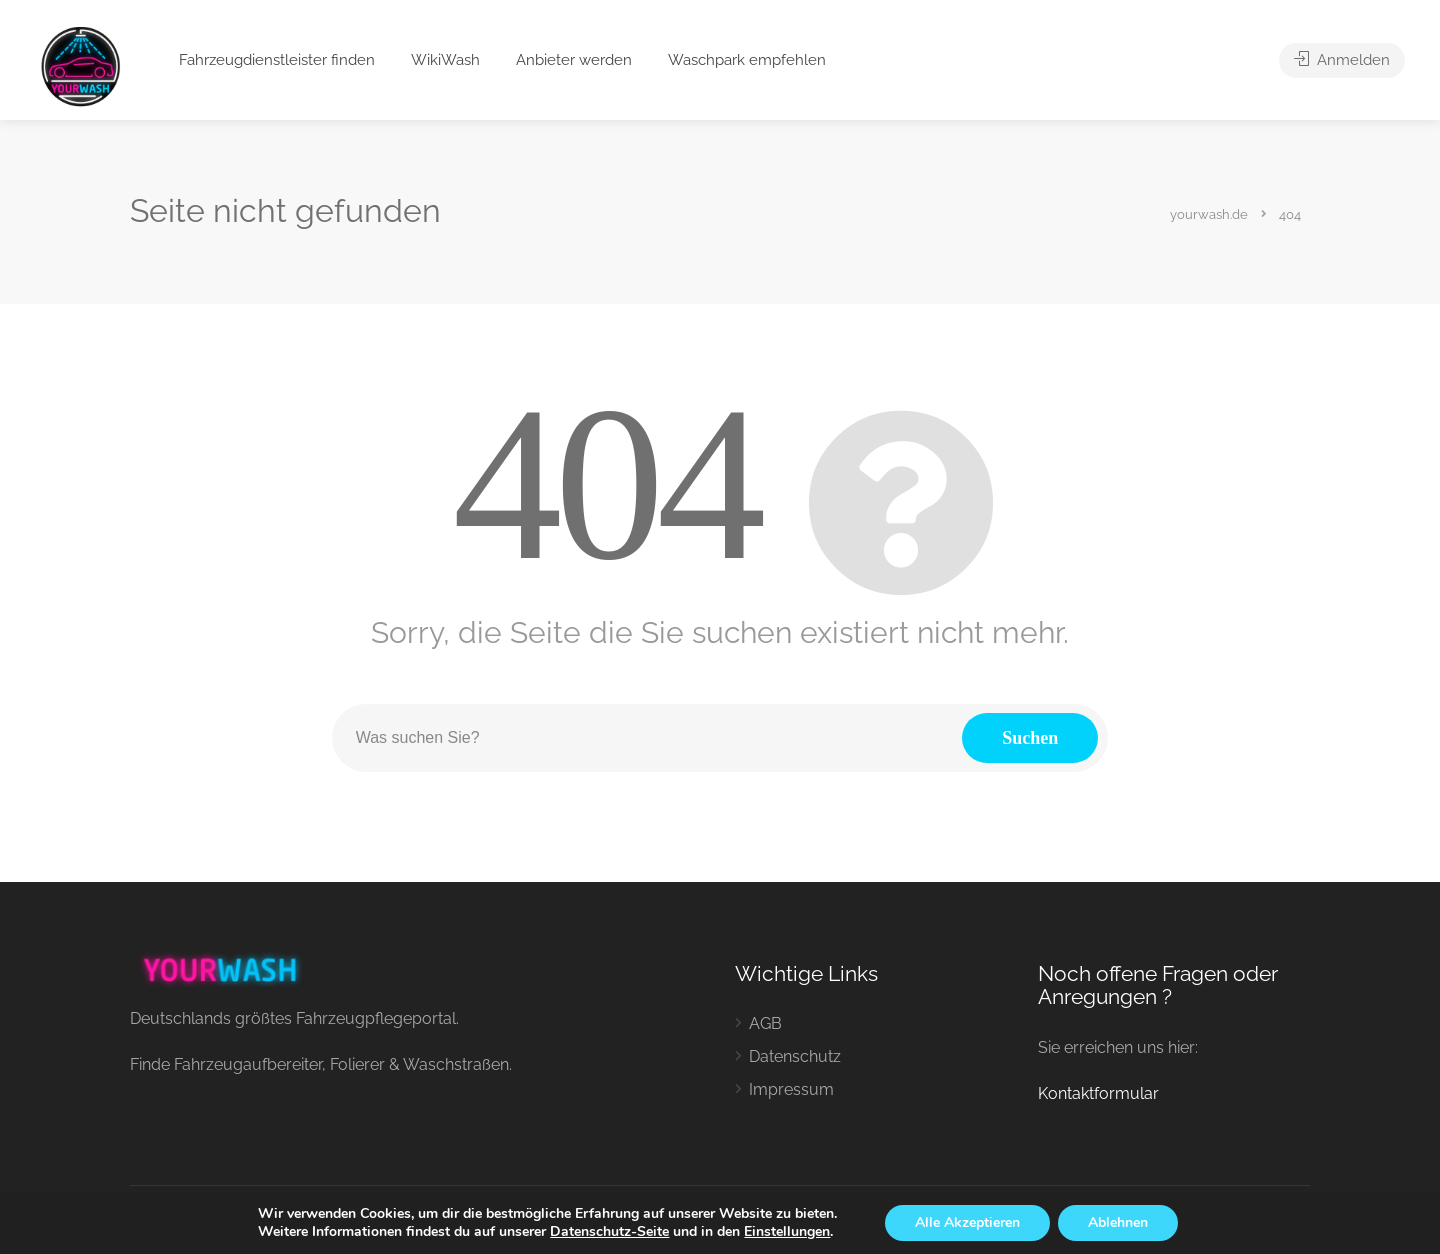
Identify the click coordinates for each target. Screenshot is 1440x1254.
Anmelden (1342, 60)
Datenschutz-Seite (609, 1231)
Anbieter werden (574, 60)
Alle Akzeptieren (967, 1222)
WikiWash (445, 60)
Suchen (1030, 738)
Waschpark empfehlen (747, 60)
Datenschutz (795, 1056)
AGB (765, 1023)
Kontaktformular (1098, 1093)
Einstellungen (787, 1232)
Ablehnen (1118, 1222)
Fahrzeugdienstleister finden (277, 60)
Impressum (791, 1089)
